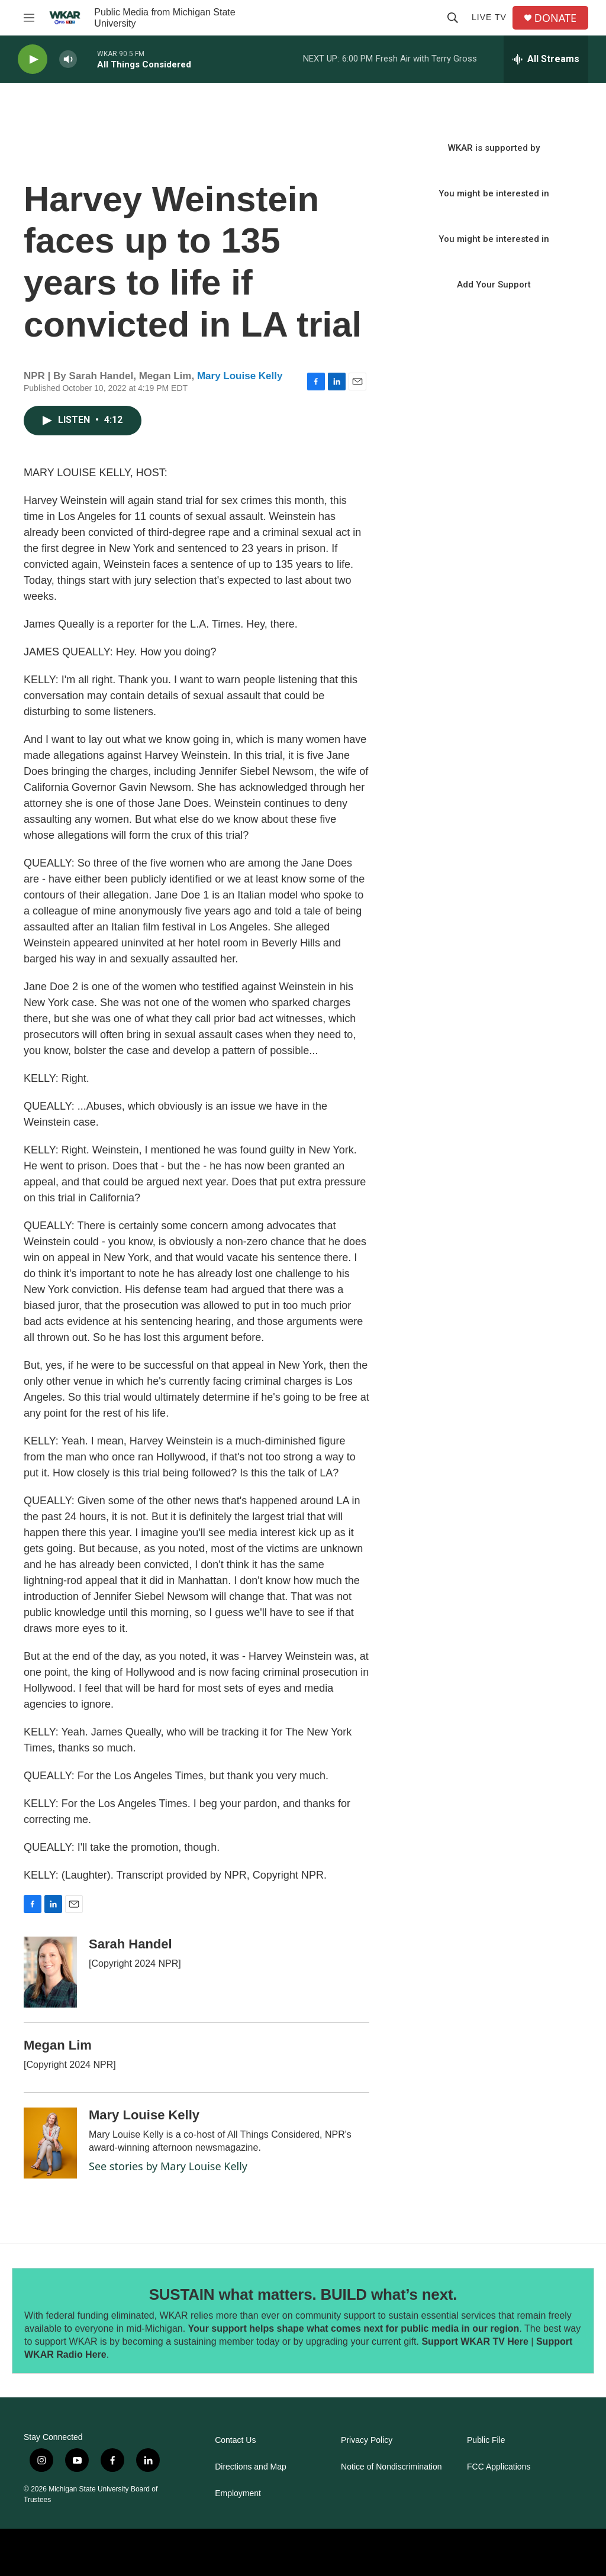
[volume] (68, 59)
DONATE (555, 18)
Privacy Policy (366, 2440)
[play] (32, 59)
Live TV (489, 17)
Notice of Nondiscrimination (391, 2466)
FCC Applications (498, 2466)
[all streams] (546, 59)
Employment (238, 2493)
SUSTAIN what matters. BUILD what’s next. (303, 2294)
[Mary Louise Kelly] (50, 2143)
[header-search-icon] (452, 17)
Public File (486, 2440)
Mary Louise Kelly (240, 376)
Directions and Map (250, 2466)
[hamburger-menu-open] (29, 18)
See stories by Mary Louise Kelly (168, 2166)
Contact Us (235, 2440)
